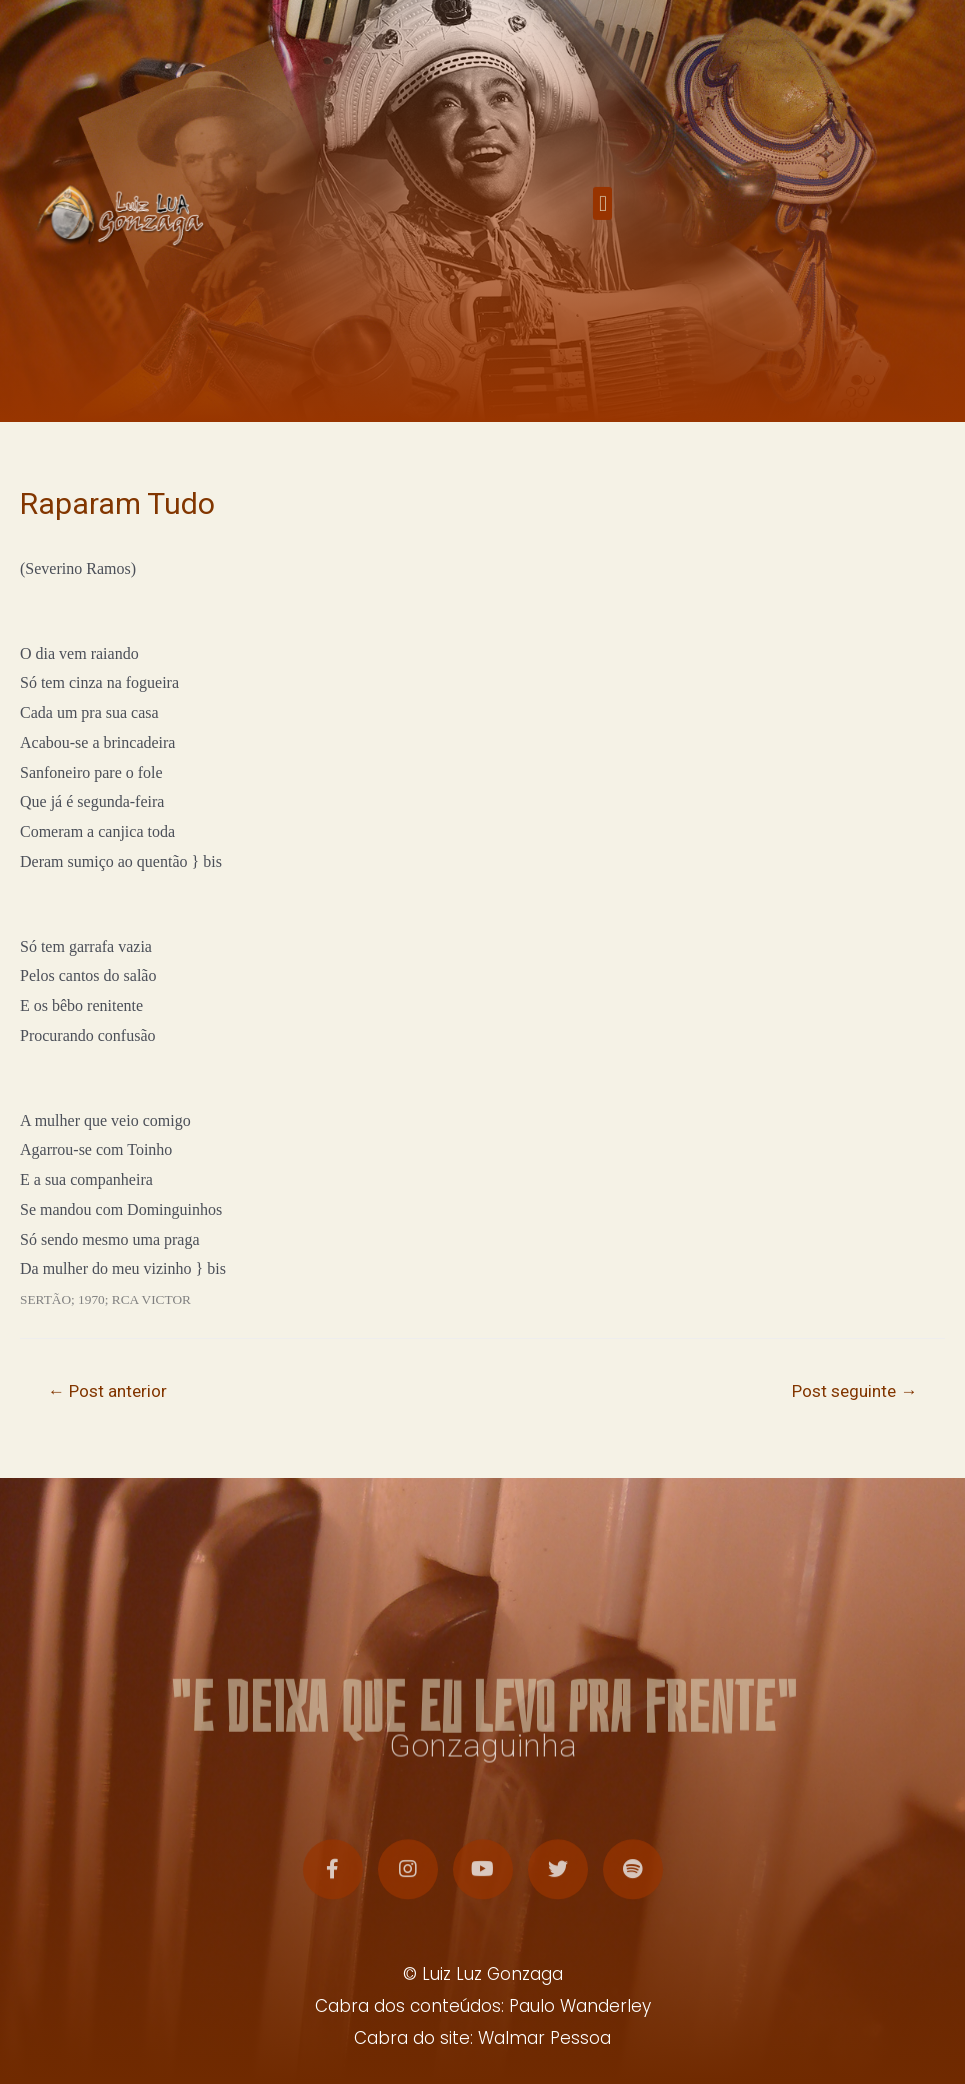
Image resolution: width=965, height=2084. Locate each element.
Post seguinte (854, 1391)
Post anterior (107, 1391)
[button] (602, 212)
